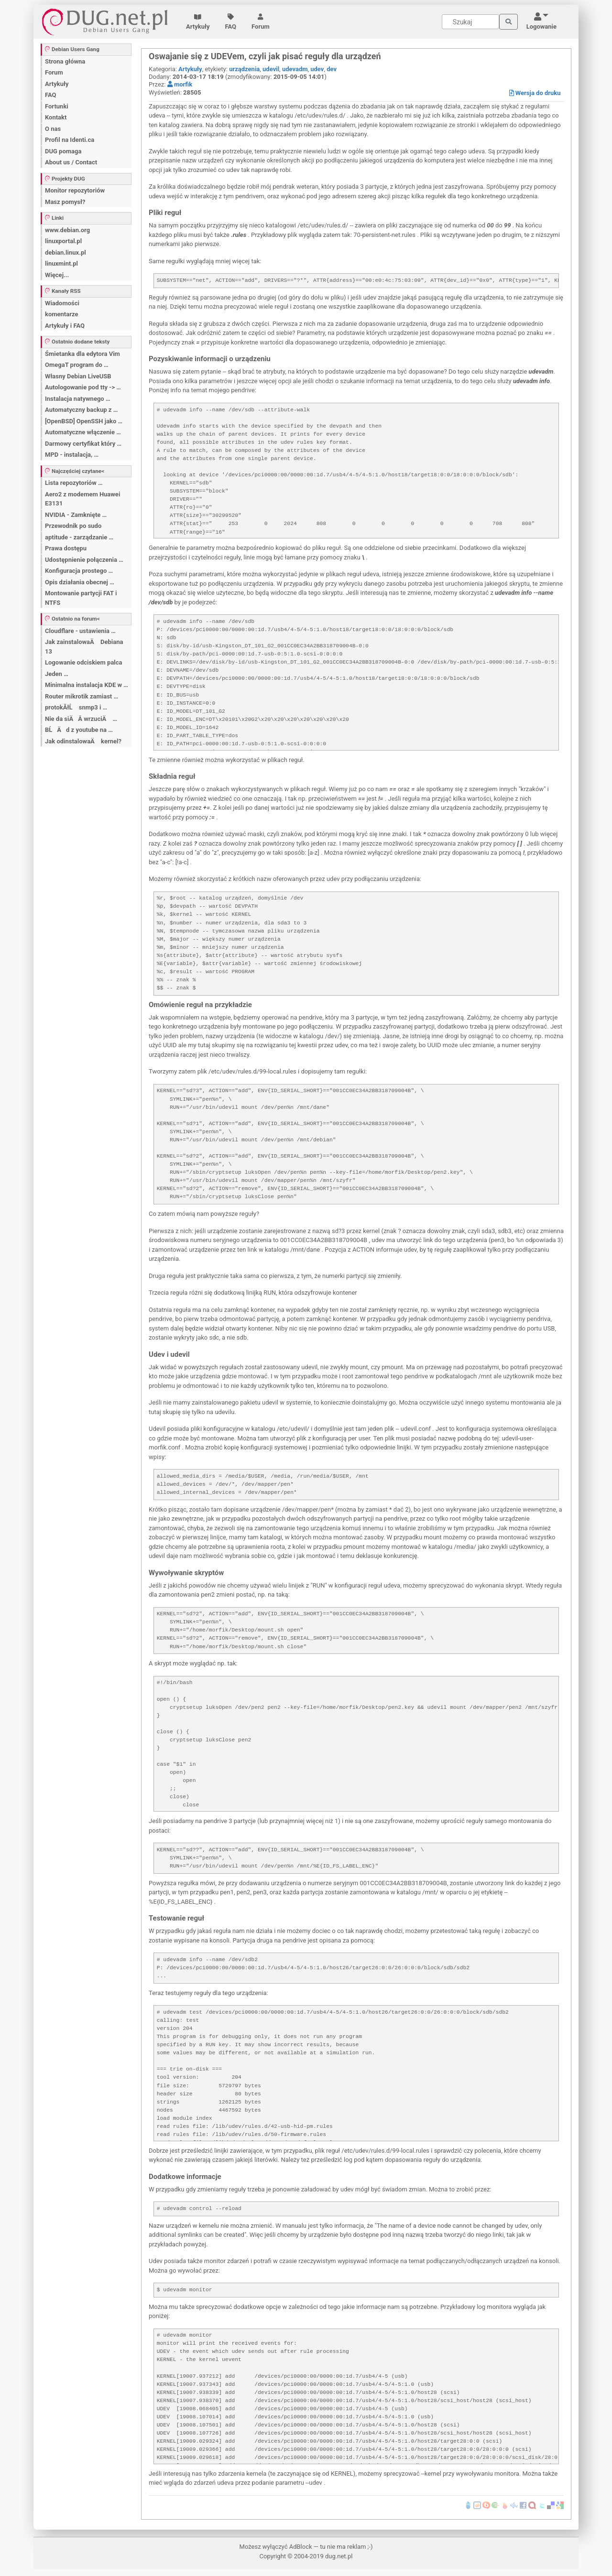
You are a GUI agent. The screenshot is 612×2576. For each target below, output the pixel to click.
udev (317, 69)
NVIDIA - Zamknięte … (76, 514)
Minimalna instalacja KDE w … (86, 684)
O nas (53, 128)
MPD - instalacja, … (71, 454)
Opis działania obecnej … (79, 582)
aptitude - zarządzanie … (79, 537)
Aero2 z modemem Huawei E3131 (82, 499)
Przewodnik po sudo (73, 525)
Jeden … (56, 673)
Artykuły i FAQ (65, 325)
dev (332, 69)
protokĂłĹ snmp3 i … (76, 707)
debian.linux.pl (65, 252)
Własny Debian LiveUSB (78, 376)
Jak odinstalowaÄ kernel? (83, 741)
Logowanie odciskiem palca (83, 662)
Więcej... (57, 275)
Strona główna (65, 61)
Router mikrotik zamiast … (81, 696)
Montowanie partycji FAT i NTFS (81, 598)
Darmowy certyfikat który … (83, 443)
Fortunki (56, 106)
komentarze (61, 314)
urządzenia (244, 69)
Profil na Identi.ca (69, 139)
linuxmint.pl (61, 263)
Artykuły (198, 22)
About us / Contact (71, 162)
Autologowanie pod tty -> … (83, 387)
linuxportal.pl (63, 241)
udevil (270, 69)
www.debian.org (67, 230)
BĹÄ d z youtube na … (79, 729)
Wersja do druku (535, 93)
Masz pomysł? (65, 201)
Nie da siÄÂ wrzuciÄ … (81, 718)
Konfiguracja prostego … (79, 570)
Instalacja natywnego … (77, 398)
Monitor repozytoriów (75, 190)
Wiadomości (62, 303)
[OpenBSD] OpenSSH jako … (83, 421)
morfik (179, 84)
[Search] (470, 21)
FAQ (231, 22)
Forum (260, 22)
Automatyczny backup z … (81, 409)
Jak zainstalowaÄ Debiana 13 (84, 646)
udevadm (295, 69)
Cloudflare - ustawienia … (80, 630)
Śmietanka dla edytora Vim (82, 353)
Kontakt (55, 117)
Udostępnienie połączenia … (84, 559)
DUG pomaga (63, 151)
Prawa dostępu (66, 548)
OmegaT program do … (77, 364)
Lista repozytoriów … (74, 482)
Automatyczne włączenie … (83, 432)
